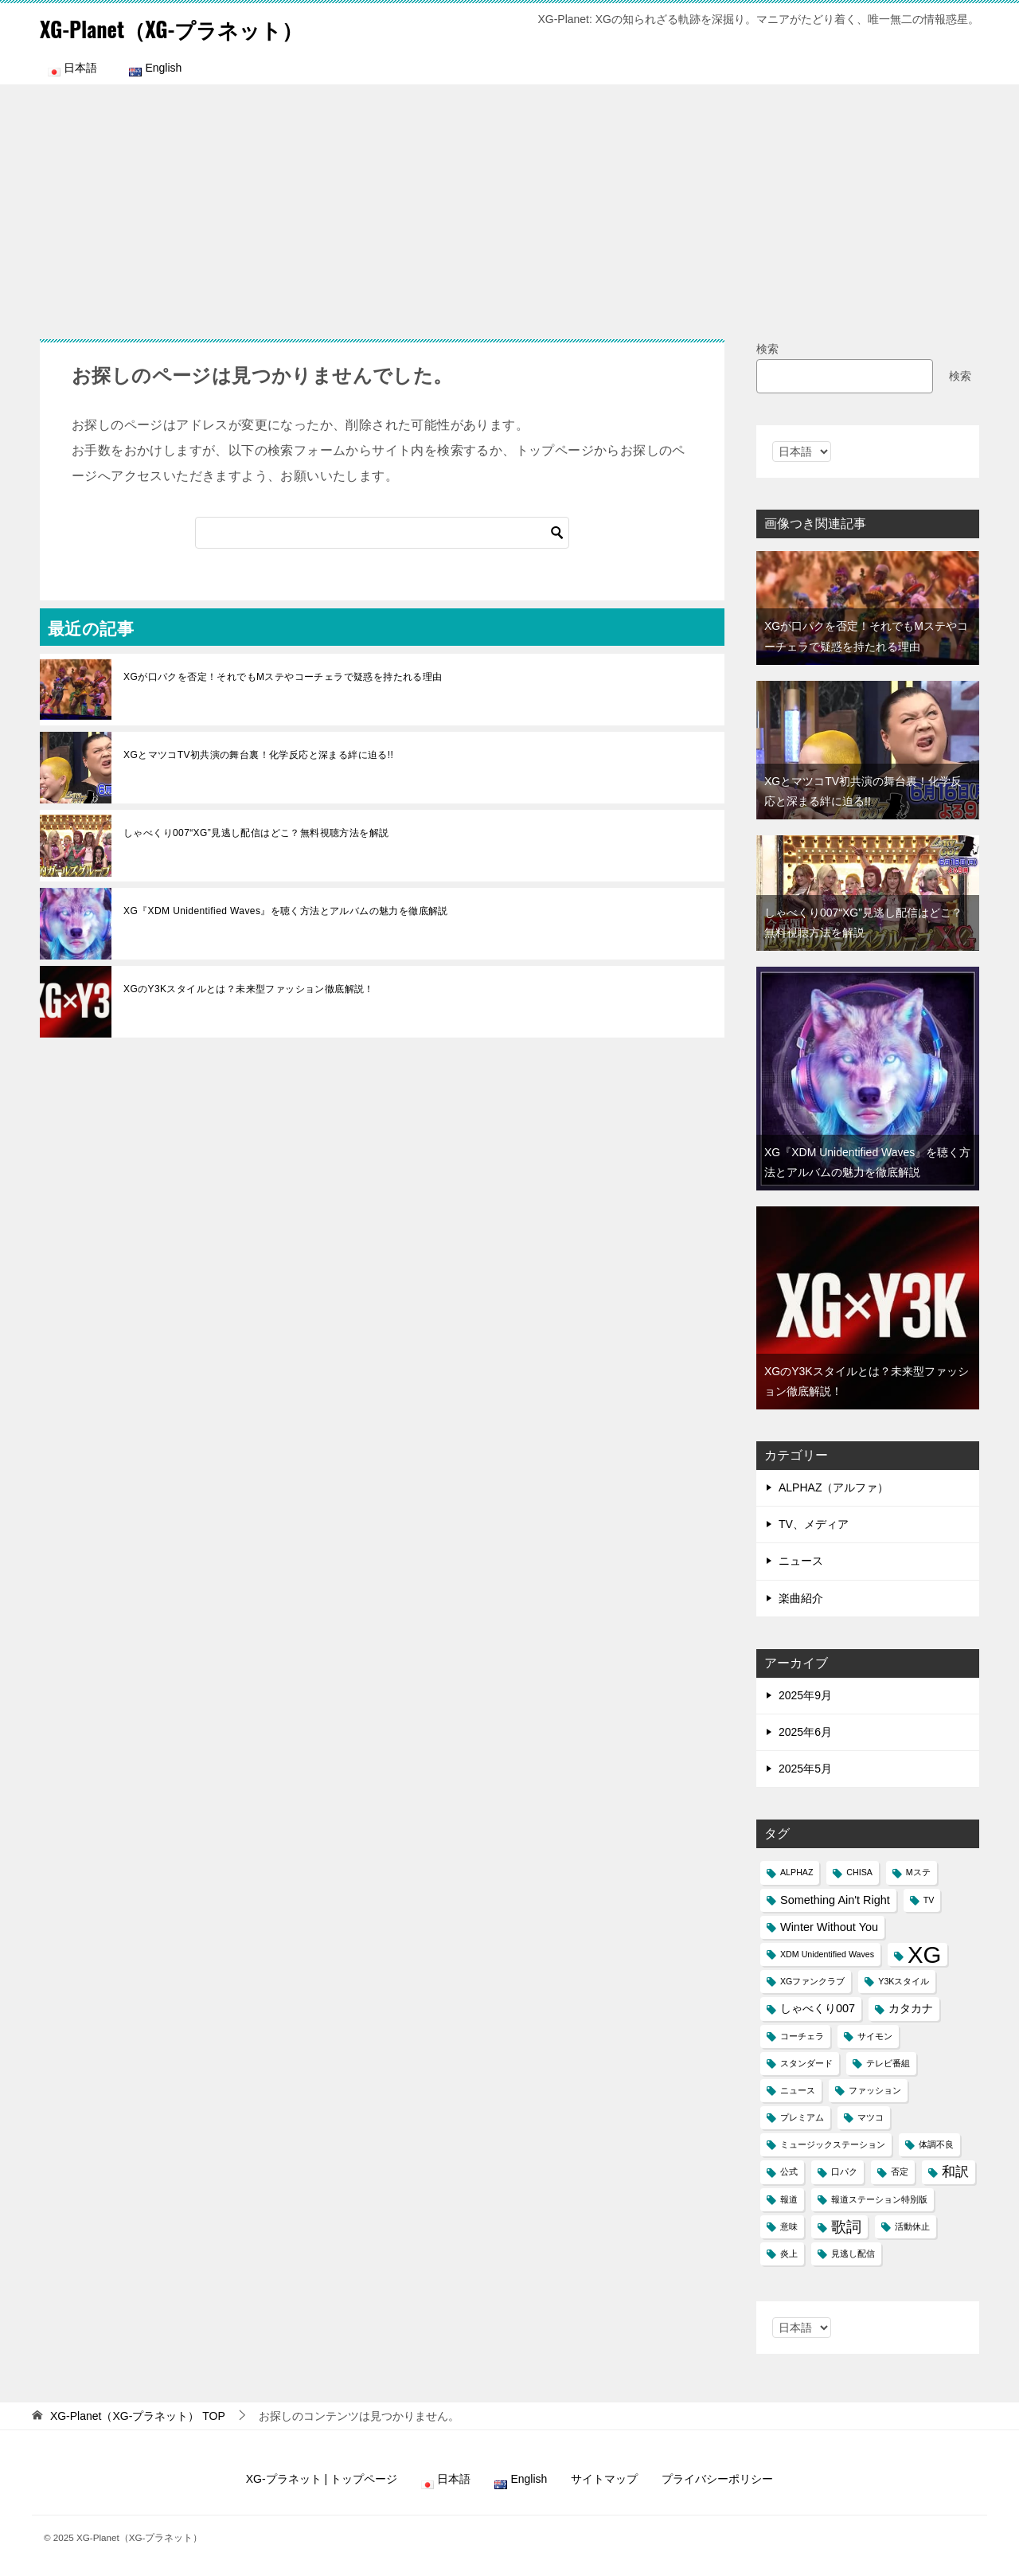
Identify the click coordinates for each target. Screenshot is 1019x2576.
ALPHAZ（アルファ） (833, 1487)
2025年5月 (805, 1768)
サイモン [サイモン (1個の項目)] (874, 2036)
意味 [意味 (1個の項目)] (789, 2226)
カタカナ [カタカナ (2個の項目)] (910, 2008)
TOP (137, 2416)
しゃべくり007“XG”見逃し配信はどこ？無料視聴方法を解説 (255, 832)
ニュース (801, 1560)
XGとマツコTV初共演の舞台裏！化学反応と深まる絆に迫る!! (258, 754)
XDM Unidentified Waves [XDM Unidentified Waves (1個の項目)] (827, 1954)
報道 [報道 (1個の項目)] (789, 2199)
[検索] (382, 533)
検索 (767, 348)
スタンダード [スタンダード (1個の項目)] (806, 2063)
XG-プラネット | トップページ (321, 2478)
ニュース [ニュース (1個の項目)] (797, 2090)
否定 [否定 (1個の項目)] (899, 2171)
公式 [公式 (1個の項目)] (789, 2171)
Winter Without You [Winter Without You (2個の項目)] (829, 1927)
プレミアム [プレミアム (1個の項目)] (802, 2117)
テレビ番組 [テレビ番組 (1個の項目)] (888, 2063)
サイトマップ (604, 2478)
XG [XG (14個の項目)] (924, 1954)
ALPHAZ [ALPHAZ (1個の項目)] (796, 1872)
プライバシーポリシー (717, 2478)
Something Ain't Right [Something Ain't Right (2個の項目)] (835, 1900)
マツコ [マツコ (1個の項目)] (870, 2117)
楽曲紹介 (801, 1598)
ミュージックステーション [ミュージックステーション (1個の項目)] (832, 2144)
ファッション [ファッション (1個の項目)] (875, 2090)
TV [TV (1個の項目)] (929, 1900)
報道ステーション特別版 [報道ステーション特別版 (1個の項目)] (879, 2199)
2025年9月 (805, 1695)
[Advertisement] (509, 203)
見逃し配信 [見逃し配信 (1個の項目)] (853, 2253)
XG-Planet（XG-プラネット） (190, 27)
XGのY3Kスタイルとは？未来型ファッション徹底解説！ (248, 989)
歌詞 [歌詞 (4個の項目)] (846, 2226)
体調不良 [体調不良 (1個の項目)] (936, 2144)
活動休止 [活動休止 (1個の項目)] (912, 2226)
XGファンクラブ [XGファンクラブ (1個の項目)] (812, 1981)
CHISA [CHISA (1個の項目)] (859, 1872)
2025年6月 (805, 1732)
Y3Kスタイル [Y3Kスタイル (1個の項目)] (903, 1981)
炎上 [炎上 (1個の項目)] (789, 2253)
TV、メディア (814, 1524)
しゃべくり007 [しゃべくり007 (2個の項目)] (817, 2008)
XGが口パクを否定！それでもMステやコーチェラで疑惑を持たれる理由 (283, 676)
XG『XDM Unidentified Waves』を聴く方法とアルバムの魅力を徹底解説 (285, 911)
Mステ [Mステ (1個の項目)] (918, 1872)
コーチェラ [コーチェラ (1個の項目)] (802, 2036)
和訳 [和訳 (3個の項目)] (955, 2171)
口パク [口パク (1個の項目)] (844, 2171)
